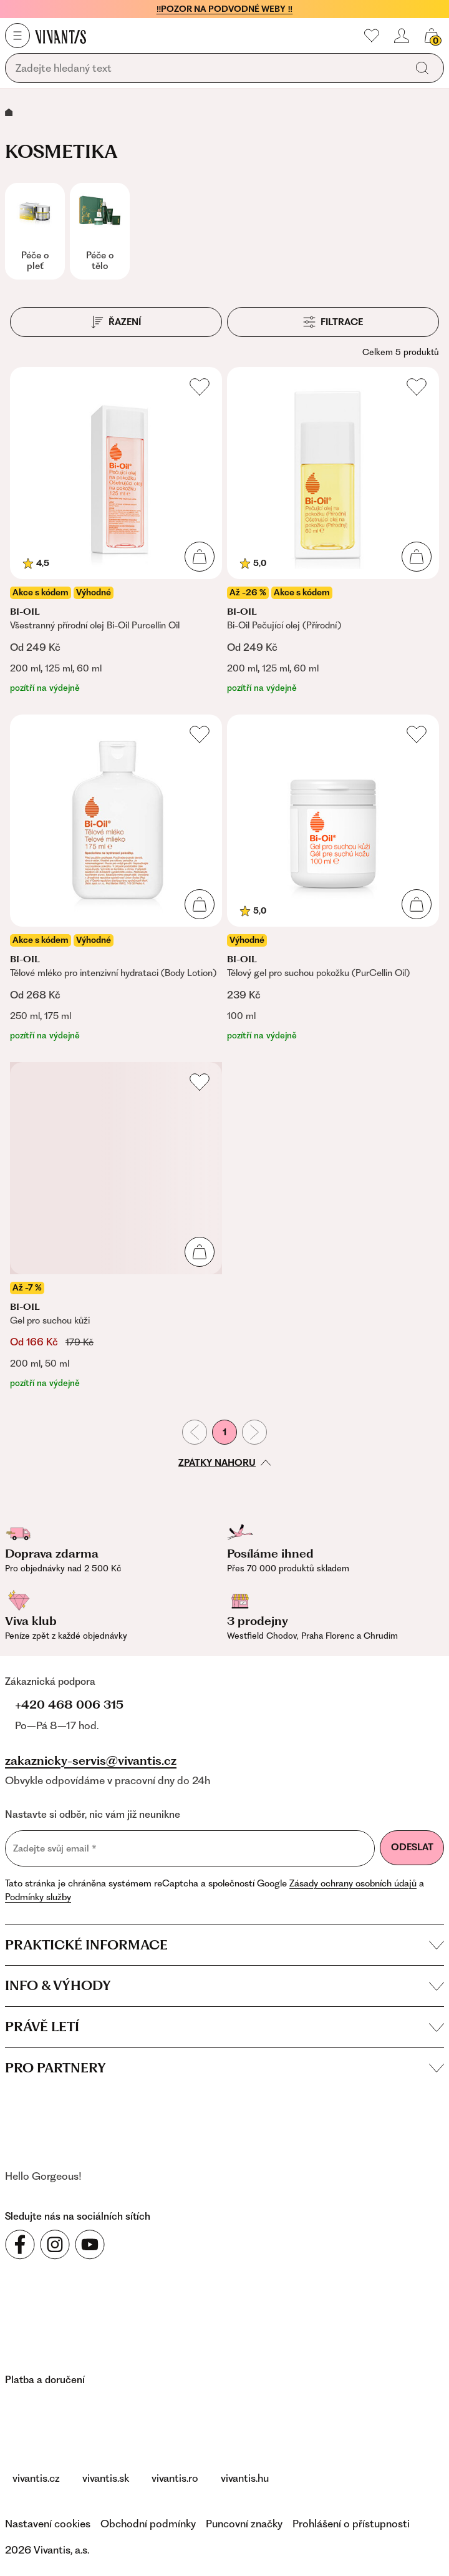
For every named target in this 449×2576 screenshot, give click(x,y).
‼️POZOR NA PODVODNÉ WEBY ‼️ (225, 9)
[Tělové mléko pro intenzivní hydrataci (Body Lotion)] (116, 878)
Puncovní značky (244, 2523)
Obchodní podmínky (148, 2523)
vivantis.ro (175, 2478)
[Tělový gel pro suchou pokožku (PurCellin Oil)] (333, 878)
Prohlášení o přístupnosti (351, 2523)
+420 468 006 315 (69, 1704)
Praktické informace (224, 1945)
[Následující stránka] (254, 1432)
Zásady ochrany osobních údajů (353, 1883)
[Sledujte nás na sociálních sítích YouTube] (90, 2245)
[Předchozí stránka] (194, 1432)
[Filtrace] (333, 322)
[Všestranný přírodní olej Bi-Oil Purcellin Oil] (116, 531)
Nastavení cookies (47, 2523)
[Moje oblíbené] (371, 35)
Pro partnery (224, 2068)
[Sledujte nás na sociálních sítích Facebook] (20, 2245)
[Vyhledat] (422, 68)
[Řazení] (116, 322)
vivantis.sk (105, 2478)
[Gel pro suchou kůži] (116, 1226)
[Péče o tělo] (100, 231)
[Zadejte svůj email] (190, 1848)
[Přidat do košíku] (200, 557)
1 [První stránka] (224, 1432)
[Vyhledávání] (208, 69)
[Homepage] (60, 36)
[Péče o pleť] (35, 231)
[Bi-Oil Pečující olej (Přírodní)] (333, 531)
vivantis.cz (36, 2478)
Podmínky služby (38, 1897)
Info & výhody (224, 1985)
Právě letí (224, 2026)
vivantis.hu (245, 2478)
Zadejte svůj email (55, 1848)
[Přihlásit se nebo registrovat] (401, 35)
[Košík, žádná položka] (431, 35)
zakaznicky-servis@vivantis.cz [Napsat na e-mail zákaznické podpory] (90, 1761)
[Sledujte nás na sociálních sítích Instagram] (55, 2245)
